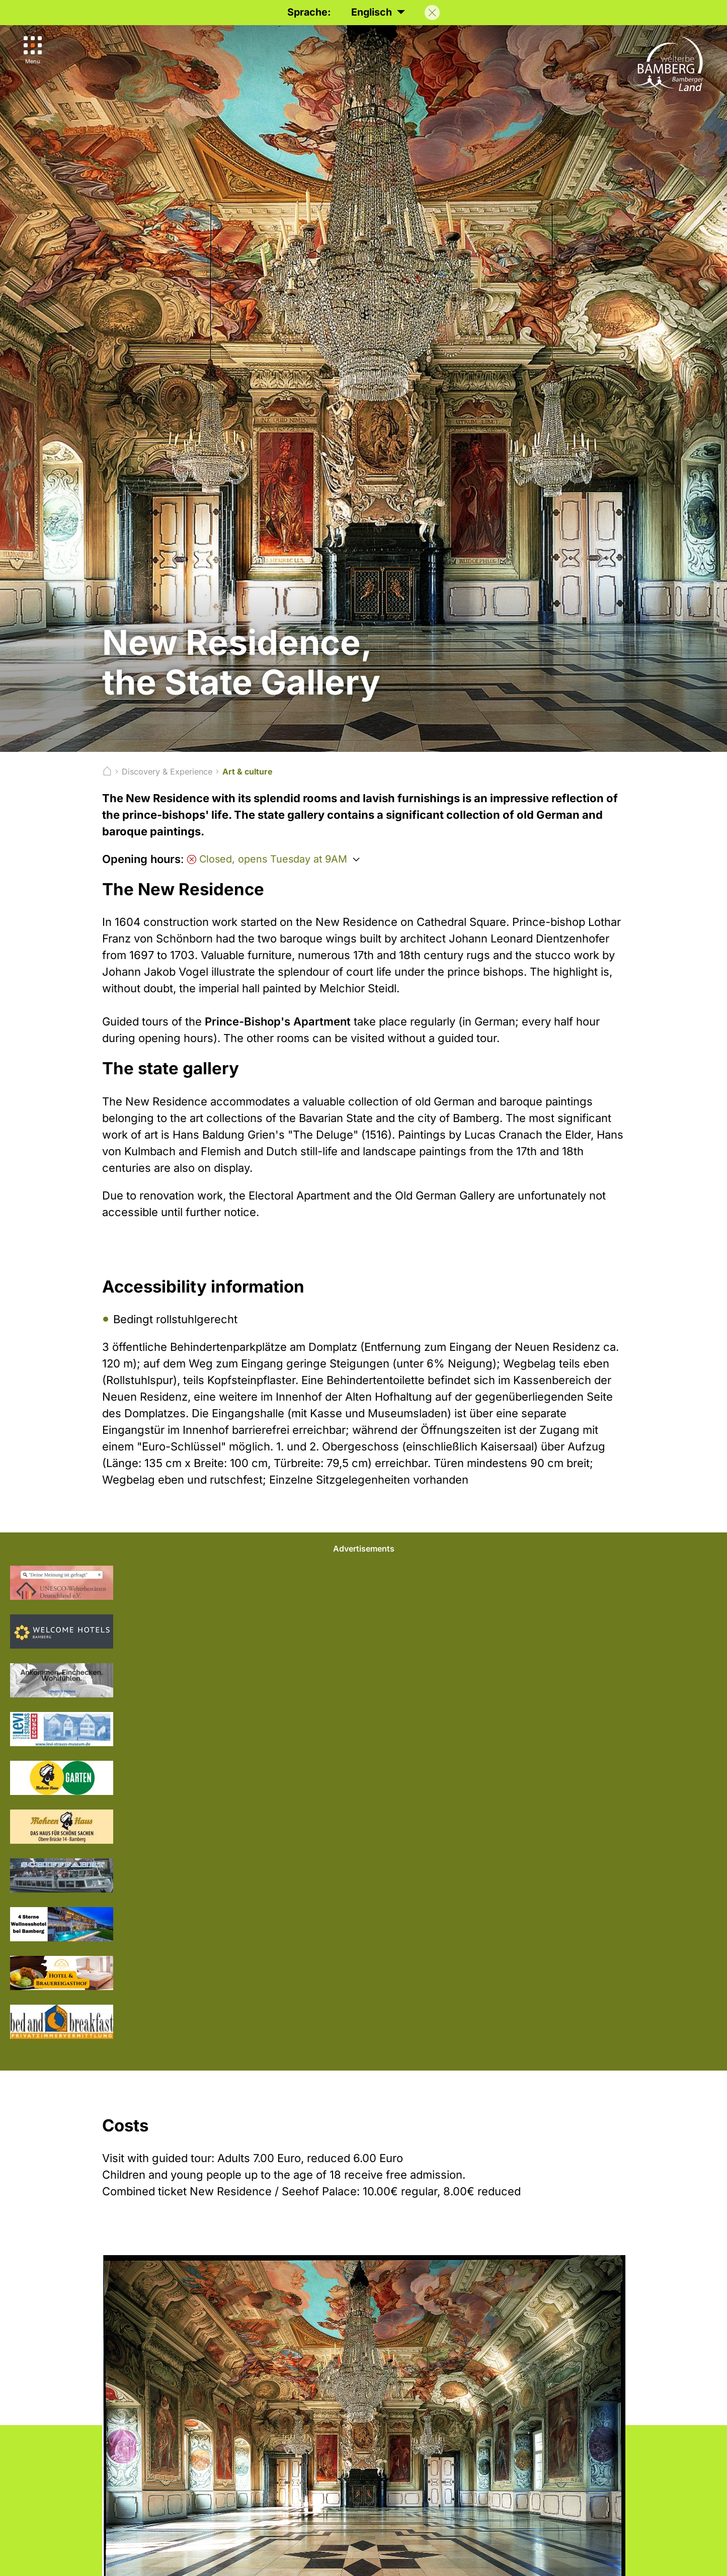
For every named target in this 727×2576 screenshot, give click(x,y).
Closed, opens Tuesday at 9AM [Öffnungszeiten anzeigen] (267, 859)
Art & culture (247, 771)
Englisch (378, 12)
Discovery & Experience (167, 771)
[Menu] (34, 50)
